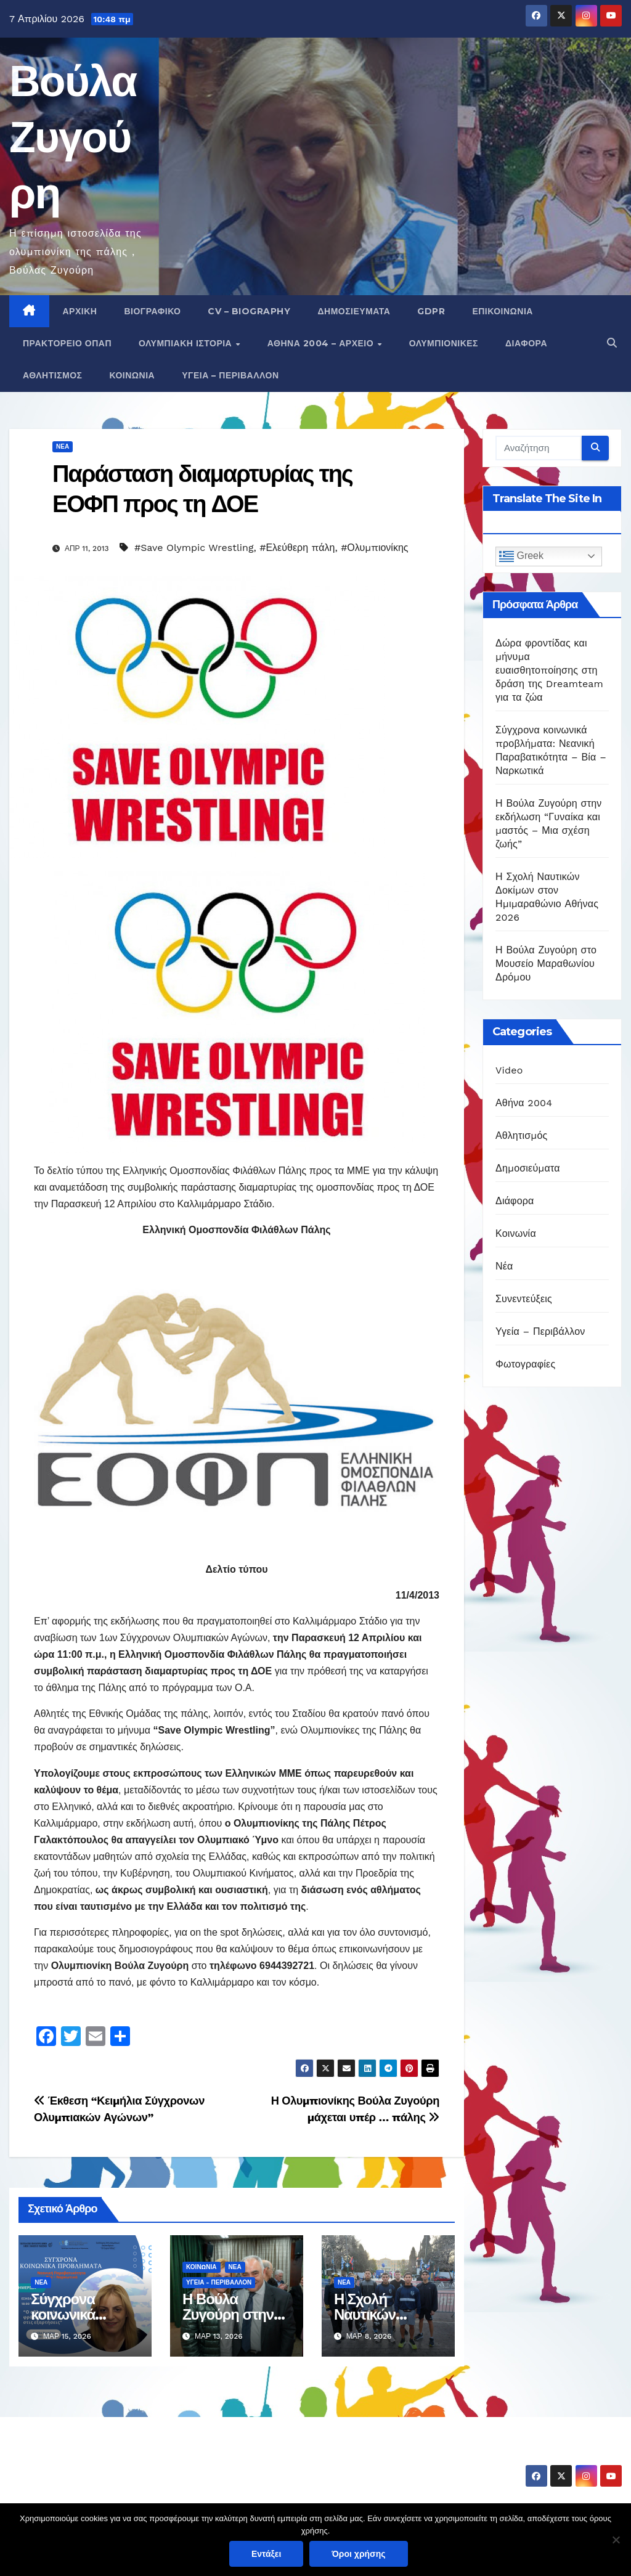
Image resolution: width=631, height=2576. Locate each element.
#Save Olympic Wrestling (194, 547)
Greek (521, 556)
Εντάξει (266, 2554)
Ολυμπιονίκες (443, 343)
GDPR (431, 311)
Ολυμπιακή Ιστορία (187, 343)
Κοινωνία (132, 375)
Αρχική (80, 311)
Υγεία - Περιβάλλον (218, 2282)
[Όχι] (615, 2539)
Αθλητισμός (53, 375)
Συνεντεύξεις (523, 1299)
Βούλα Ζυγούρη (73, 136)
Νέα (62, 446)
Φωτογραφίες (525, 1364)
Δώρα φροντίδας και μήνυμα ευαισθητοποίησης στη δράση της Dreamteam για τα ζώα (549, 670)
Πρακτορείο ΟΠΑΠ (67, 343)
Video (509, 1070)
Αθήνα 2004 (523, 1103)
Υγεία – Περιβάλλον (230, 375)
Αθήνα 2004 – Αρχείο (322, 343)
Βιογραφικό (152, 311)
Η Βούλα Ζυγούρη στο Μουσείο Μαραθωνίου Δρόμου (545, 963)
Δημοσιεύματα (353, 311)
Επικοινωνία (502, 311)
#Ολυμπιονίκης (374, 547)
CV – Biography (249, 311)
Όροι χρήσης (359, 2554)
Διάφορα (526, 343)
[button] (612, 343)
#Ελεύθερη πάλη (297, 547)
